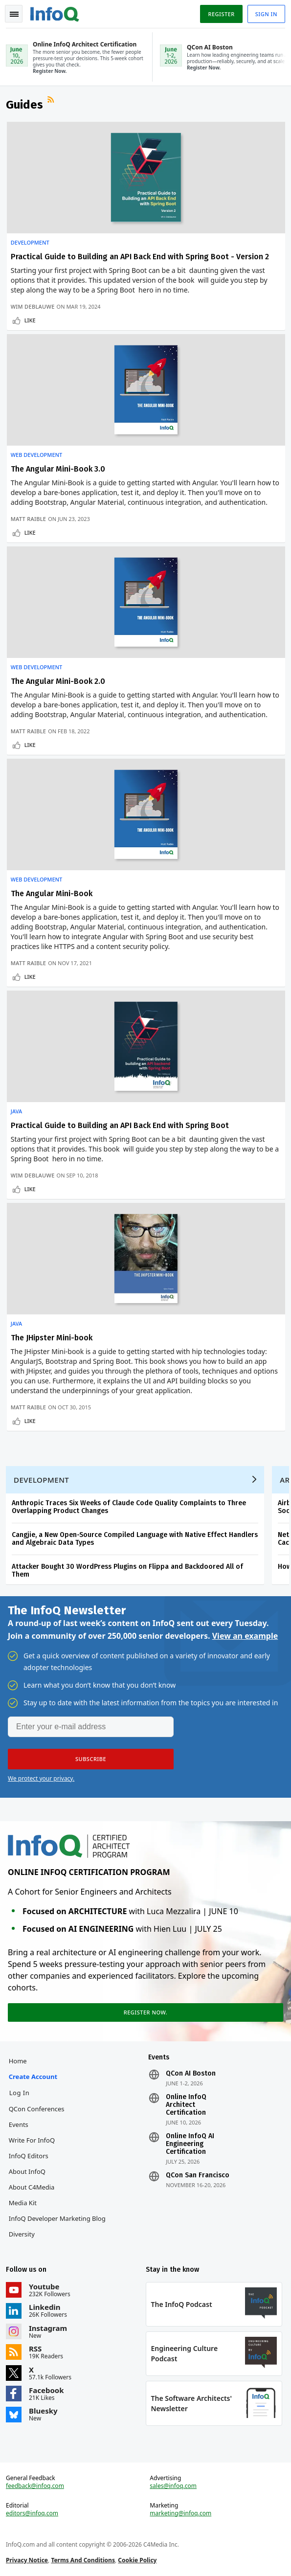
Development (30, 242)
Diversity (22, 2234)
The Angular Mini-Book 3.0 (58, 469)
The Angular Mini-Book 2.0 (58, 681)
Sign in (266, 14)
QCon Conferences (37, 2108)
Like (30, 320)
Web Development (37, 455)
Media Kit (23, 2202)
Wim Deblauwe (33, 306)
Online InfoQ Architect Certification (186, 2105)
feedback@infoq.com (35, 2486)
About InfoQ (27, 2171)
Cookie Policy (137, 2560)
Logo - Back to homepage (54, 13)
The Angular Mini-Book (51, 893)
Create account (33, 2076)
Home (18, 2060)
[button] (91, 1759)
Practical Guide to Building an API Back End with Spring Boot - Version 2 (140, 256)
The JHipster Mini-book (51, 1337)
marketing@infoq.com (180, 2513)
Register (221, 14)
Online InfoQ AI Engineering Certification (190, 2144)
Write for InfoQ (32, 2140)
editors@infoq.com (32, 2513)
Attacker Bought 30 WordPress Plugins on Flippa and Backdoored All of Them (127, 1570)
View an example (245, 1635)
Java (16, 1111)
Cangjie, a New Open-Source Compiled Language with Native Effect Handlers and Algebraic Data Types (135, 1539)
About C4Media (32, 2187)
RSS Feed (52, 100)
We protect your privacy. (41, 1778)
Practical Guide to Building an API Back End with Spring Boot (120, 1125)
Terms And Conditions (83, 2560)
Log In (19, 2092)
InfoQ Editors (28, 2155)
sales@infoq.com (173, 2486)
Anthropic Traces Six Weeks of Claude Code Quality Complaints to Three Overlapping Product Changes (129, 1507)
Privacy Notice (27, 2560)
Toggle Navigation (14, 14)
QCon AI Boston (191, 2074)
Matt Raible (28, 518)
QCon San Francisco (197, 2175)
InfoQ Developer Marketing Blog (57, 2218)
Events (18, 2124)
